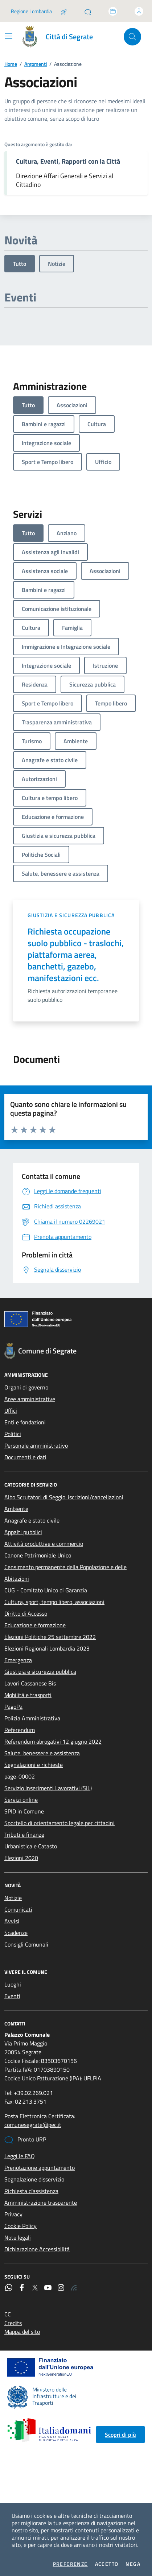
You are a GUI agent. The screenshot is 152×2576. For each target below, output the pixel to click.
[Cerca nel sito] (132, 36)
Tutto (19, 263)
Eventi (12, 1996)
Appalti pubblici (23, 1532)
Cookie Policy (20, 2225)
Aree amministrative (29, 1399)
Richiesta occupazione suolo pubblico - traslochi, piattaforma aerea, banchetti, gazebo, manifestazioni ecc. (76, 954)
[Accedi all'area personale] (139, 11)
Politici (12, 1433)
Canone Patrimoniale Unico (37, 1555)
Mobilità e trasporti (28, 1695)
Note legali (17, 2237)
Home (10, 64)
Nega (133, 2564)
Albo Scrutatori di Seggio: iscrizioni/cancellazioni (63, 1497)
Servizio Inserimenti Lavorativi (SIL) (48, 1788)
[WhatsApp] (8, 2287)
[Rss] (74, 2287)
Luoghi (12, 1984)
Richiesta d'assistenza (31, 2191)
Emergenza (18, 1660)
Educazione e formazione (35, 1625)
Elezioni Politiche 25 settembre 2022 (50, 1636)
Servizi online (21, 1799)
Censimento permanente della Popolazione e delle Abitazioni (65, 1573)
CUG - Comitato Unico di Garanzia (45, 1590)
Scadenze (16, 1932)
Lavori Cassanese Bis (30, 1683)
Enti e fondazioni (25, 1422)
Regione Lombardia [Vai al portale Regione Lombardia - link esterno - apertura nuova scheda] (31, 11)
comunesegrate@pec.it (32, 2124)
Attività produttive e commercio (43, 1543)
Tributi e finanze (24, 1834)
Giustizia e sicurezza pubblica (71, 915)
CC (7, 2314)
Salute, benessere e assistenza (42, 1753)
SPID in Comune (24, 1811)
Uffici (10, 1410)
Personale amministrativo (36, 1445)
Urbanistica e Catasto (30, 1846)
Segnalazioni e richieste (33, 1764)
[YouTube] (48, 2287)
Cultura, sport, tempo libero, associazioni (54, 1601)
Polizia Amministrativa (32, 1718)
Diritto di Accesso (25, 1613)
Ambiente (16, 1508)
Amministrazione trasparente (40, 2202)
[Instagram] (61, 2287)
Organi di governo (26, 1387)
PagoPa (13, 1706)
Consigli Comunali (26, 1944)
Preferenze (70, 2564)
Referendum (19, 1729)
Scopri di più (120, 2434)
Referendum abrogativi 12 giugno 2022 (53, 1741)
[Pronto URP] (88, 11)
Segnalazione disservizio (34, 2179)
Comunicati (18, 1909)
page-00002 (19, 1776)
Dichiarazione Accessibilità (37, 2249)
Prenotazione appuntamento (39, 2167)
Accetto (107, 2564)
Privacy (13, 2214)
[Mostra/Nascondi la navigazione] (8, 36)
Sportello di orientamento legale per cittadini (59, 1823)
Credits (13, 2323)
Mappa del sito (22, 2331)
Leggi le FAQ (19, 2156)
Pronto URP (25, 2139)
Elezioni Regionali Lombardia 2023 (47, 1648)
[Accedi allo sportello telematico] (113, 11)
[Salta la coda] (64, 11)
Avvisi (11, 1921)
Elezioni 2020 (21, 1857)
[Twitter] (34, 2287)
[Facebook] (21, 2287)
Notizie (56, 263)
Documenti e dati (25, 1457)
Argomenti (35, 64)
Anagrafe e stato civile (31, 1520)
